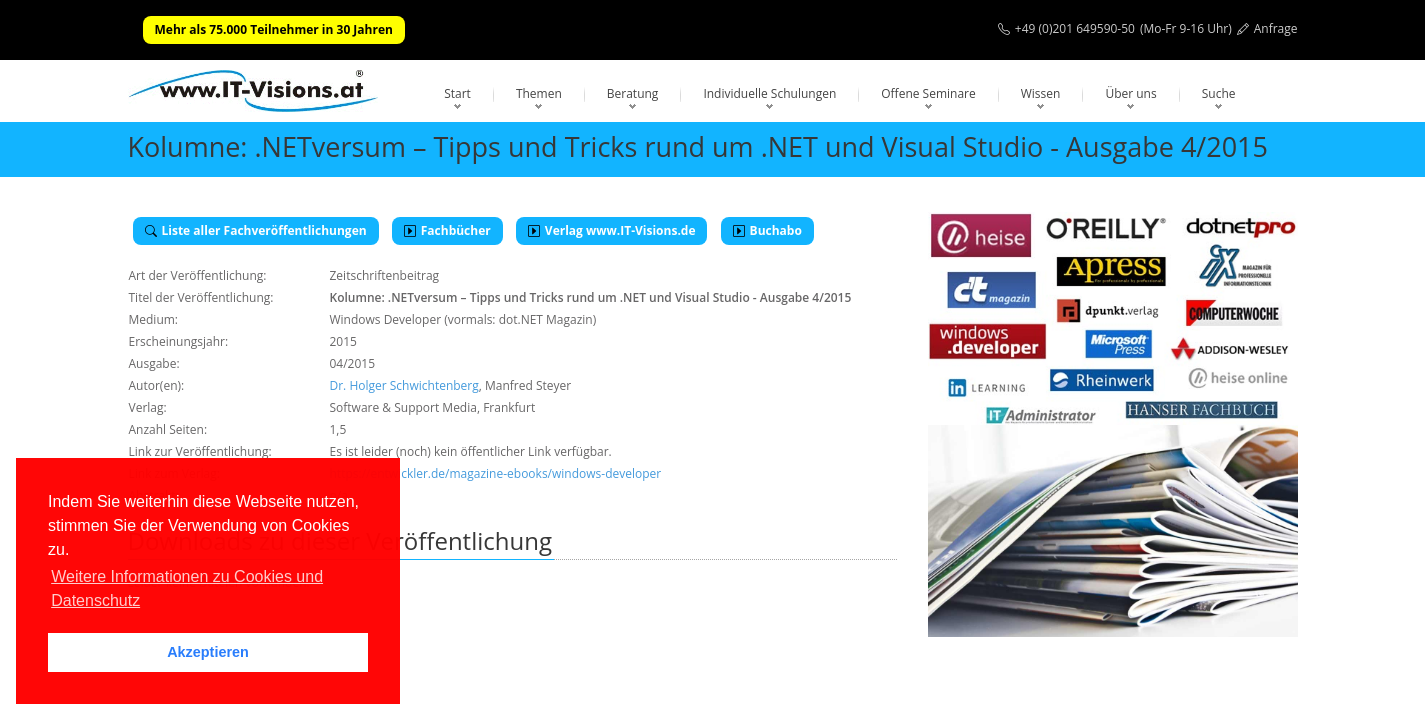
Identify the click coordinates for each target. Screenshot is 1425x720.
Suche (1219, 93)
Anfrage (1276, 28)
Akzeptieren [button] (208, 652)
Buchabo (767, 230)
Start (457, 93)
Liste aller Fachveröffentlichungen (256, 230)
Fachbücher (447, 230)
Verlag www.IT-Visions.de (612, 230)
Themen (539, 93)
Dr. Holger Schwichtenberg (404, 385)
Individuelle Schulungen (769, 93)
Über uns (1130, 93)
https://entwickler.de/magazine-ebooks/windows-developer (496, 473)
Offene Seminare (928, 93)
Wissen (1041, 93)
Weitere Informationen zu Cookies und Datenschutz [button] (187, 588)
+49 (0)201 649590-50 (1075, 28)
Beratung (633, 93)
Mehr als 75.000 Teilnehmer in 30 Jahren (274, 29)
